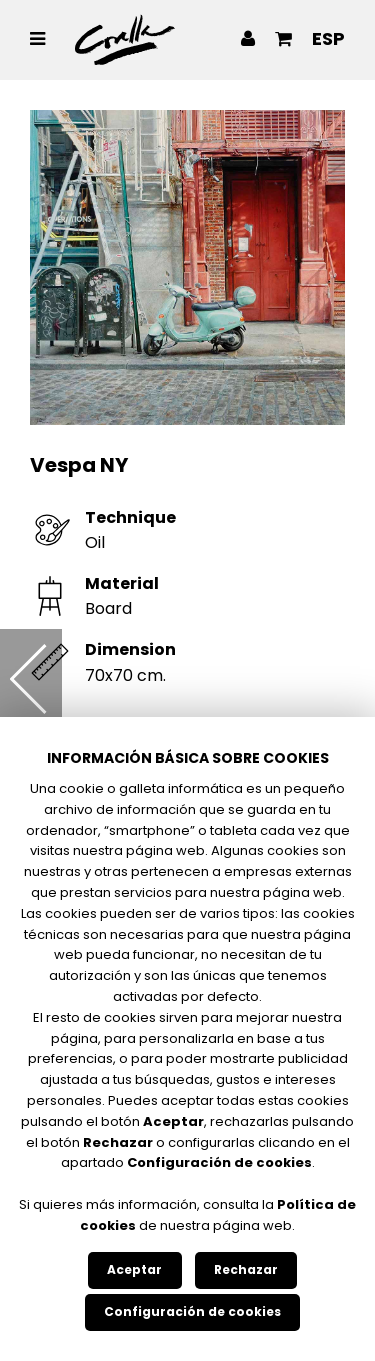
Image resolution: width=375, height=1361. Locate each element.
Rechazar (246, 1269)
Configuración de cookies (192, 1311)
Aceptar (134, 1269)
